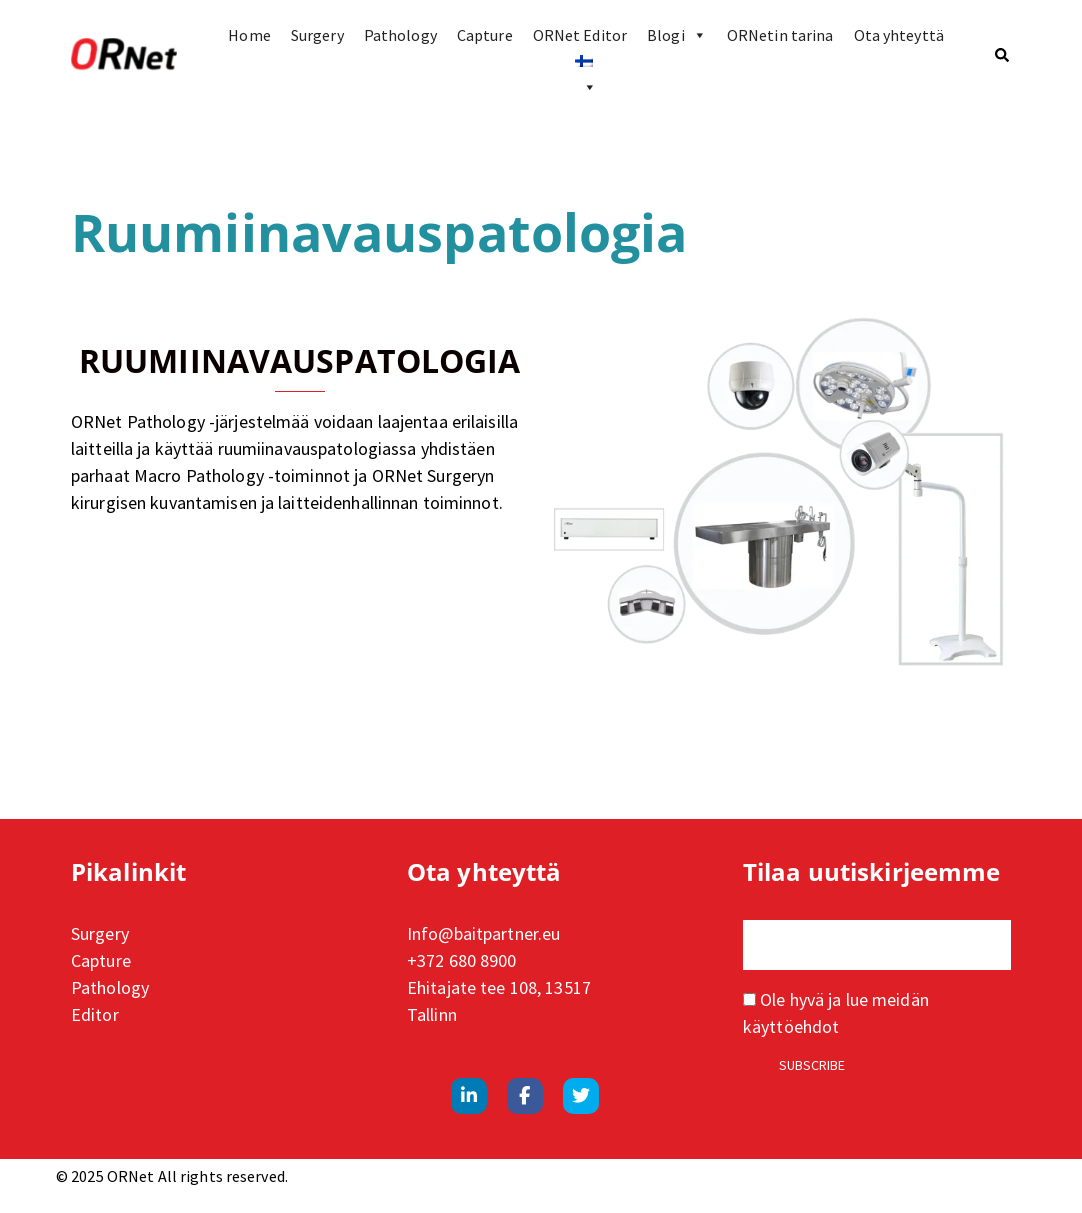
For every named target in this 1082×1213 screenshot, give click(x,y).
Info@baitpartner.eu (483, 933)
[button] (1003, 55)
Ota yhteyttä (899, 35)
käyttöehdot (791, 1026)
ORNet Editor (580, 35)
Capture (485, 35)
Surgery (317, 35)
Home (249, 35)
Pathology (400, 35)
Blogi (677, 35)
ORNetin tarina (780, 35)
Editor (95, 1014)
